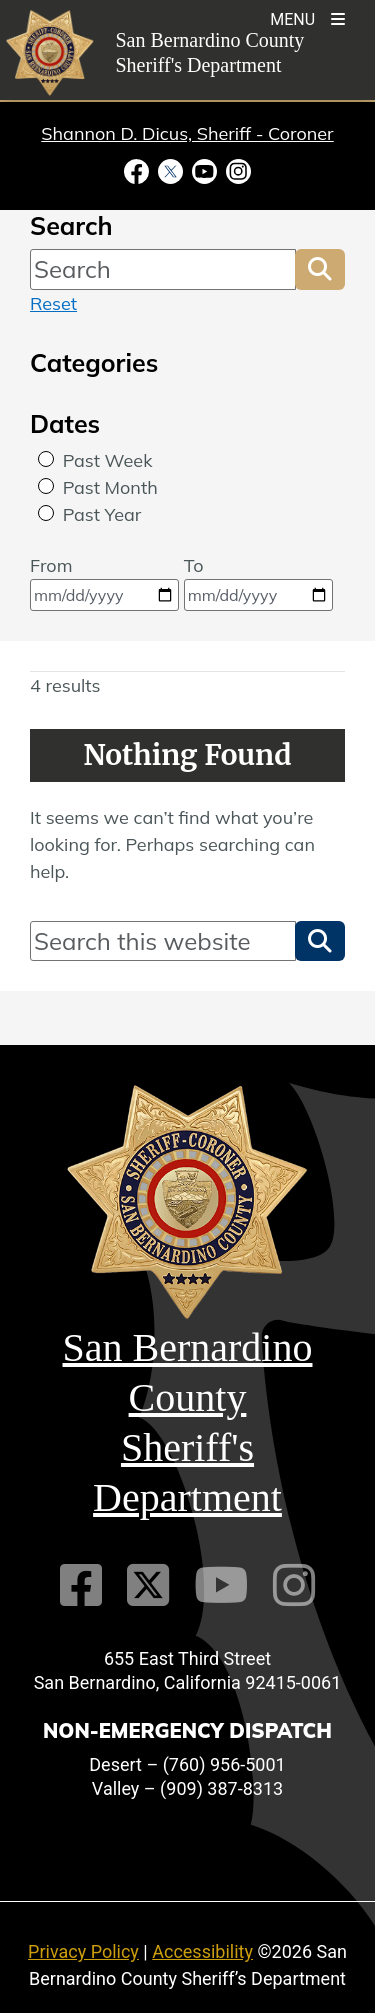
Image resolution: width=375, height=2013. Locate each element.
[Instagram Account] (294, 1585)
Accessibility (202, 1951)
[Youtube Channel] (221, 1585)
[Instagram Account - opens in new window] (237, 170)
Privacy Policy (83, 1951)
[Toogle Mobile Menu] (307, 17)
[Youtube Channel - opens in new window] (205, 170)
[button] (320, 269)
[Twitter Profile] (148, 1585)
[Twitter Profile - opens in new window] (171, 170)
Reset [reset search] (53, 303)
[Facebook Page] (81, 1585)
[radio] (46, 459)
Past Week (108, 460)
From (104, 582)
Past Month (110, 487)
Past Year (102, 514)
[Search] (163, 269)
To (258, 582)
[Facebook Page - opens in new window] (139, 170)
